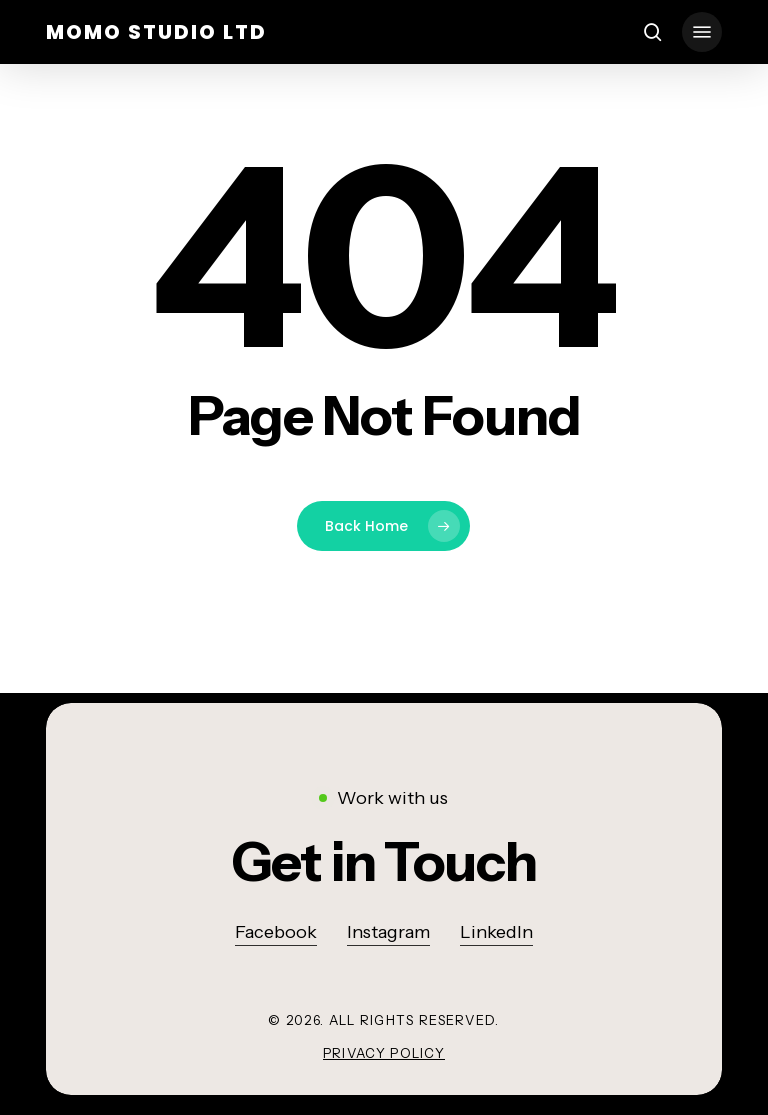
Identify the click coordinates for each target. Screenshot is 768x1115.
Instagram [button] (388, 932)
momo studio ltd (156, 32)
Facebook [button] (276, 932)
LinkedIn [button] (496, 932)
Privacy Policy (384, 1053)
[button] (702, 32)
